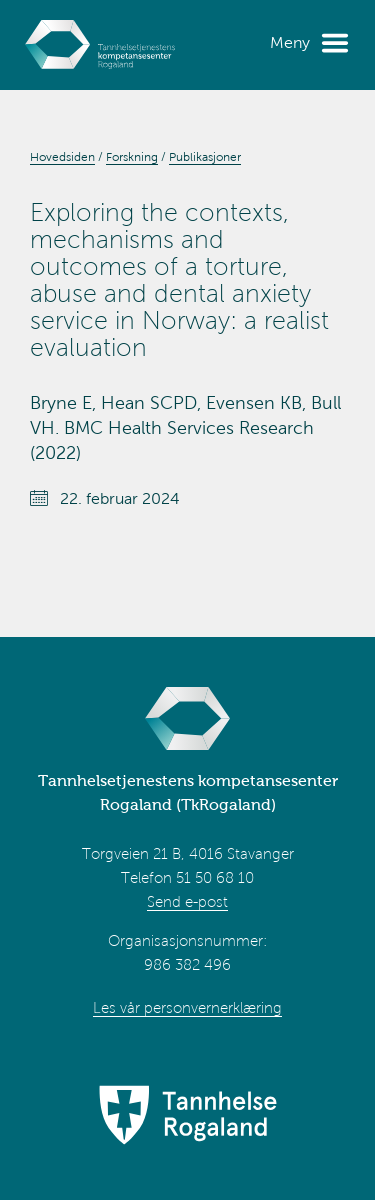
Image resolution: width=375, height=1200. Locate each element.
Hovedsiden (62, 157)
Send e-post (187, 902)
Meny (290, 42)
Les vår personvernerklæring (187, 1008)
